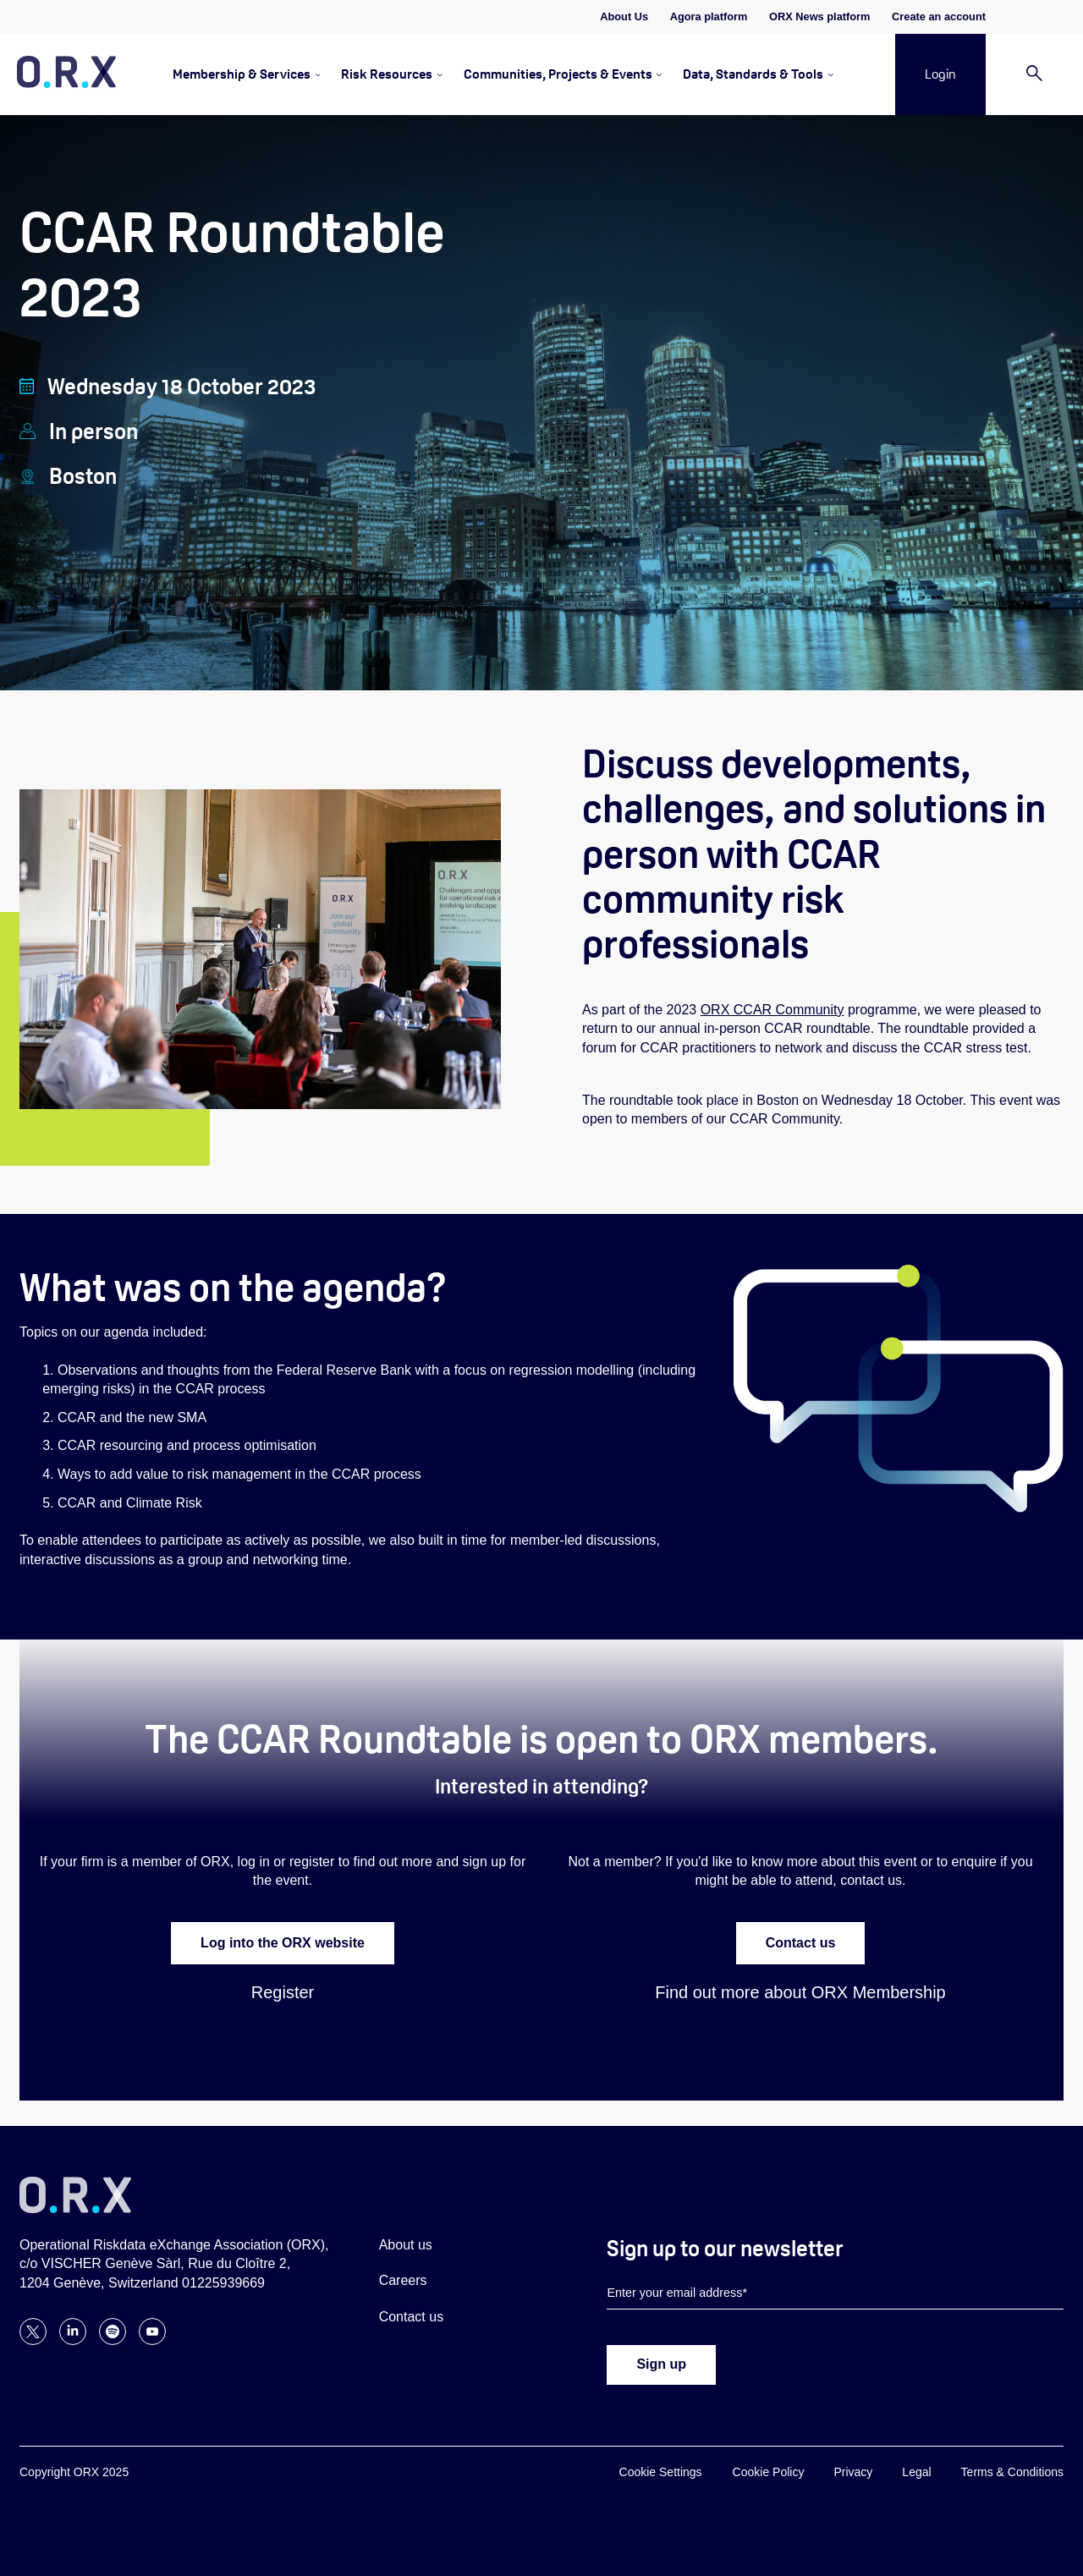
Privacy (852, 2472)
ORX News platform (819, 16)
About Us (624, 16)
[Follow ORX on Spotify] (112, 2340)
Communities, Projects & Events (558, 74)
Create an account (939, 16)
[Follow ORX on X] (33, 2340)
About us (405, 2245)
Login (940, 74)
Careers (403, 2280)
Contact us (801, 1943)
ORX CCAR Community (772, 1009)
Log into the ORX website (283, 1943)
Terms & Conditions (1012, 2472)
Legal (916, 2472)
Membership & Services (242, 74)
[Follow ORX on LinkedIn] (72, 2340)
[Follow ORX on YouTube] (152, 2340)
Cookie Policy (769, 2472)
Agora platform (709, 16)
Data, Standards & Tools (753, 74)
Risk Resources (386, 74)
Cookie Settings (660, 2472)
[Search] (1034, 75)
